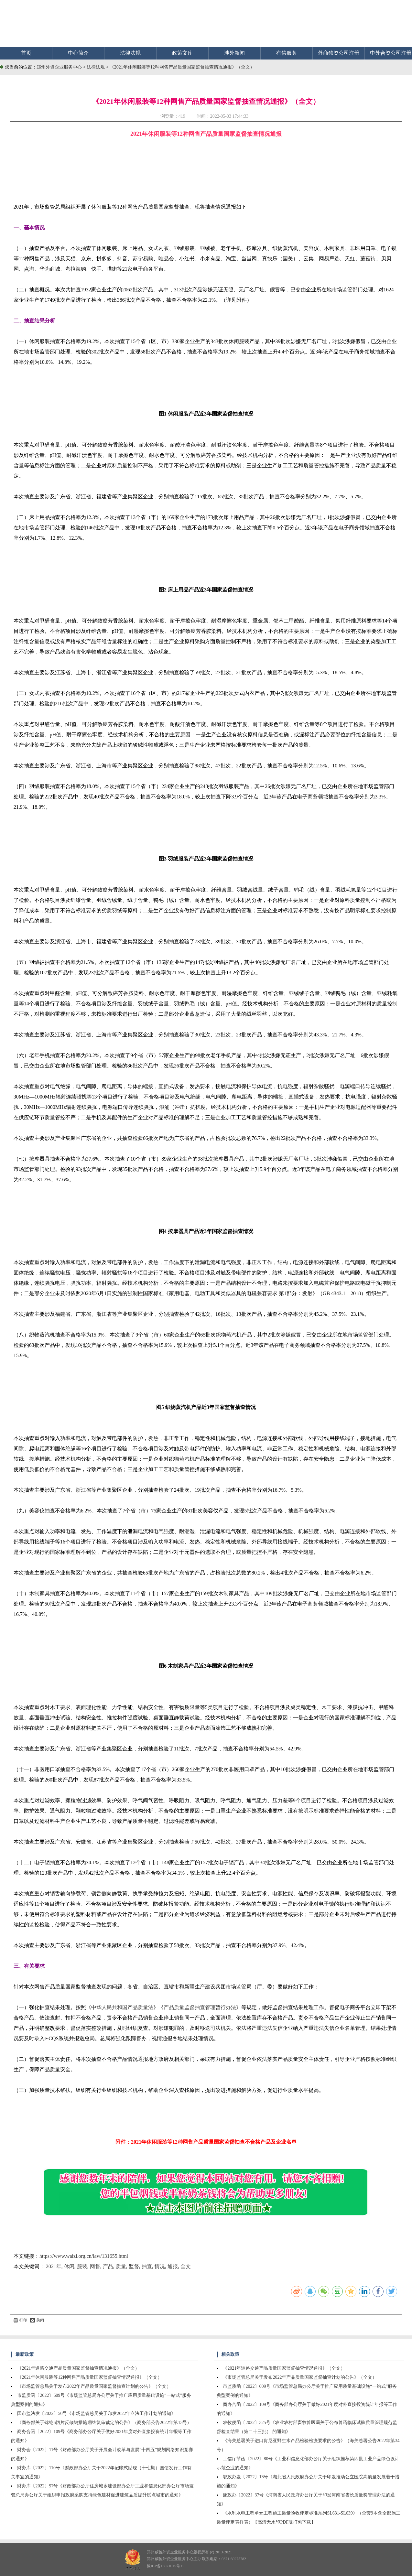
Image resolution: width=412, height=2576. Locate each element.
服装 (82, 2266)
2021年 (53, 2266)
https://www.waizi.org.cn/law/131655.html (83, 2256)
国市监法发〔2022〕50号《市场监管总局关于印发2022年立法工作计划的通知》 (96, 2413)
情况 (160, 2266)
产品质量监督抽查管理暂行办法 (200, 2007)
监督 (134, 2266)
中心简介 (78, 53)
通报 (173, 2266)
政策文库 (182, 53)
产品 (108, 2266)
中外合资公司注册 (390, 53)
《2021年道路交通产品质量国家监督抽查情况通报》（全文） (78, 2368)
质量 (121, 2266)
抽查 (147, 2266)
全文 (185, 2266)
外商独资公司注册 (338, 53)
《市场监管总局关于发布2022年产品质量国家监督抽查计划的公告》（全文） (94, 2386)
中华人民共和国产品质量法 (122, 2007)
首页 (26, 53)
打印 (20, 2320)
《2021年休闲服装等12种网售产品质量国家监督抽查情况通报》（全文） (182, 67)
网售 (95, 2266)
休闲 (69, 2266)
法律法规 (130, 53)
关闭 (37, 2320)
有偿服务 (286, 53)
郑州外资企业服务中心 (59, 67)
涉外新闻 (234, 53)
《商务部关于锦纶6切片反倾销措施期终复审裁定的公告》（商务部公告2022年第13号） (104, 2422)
